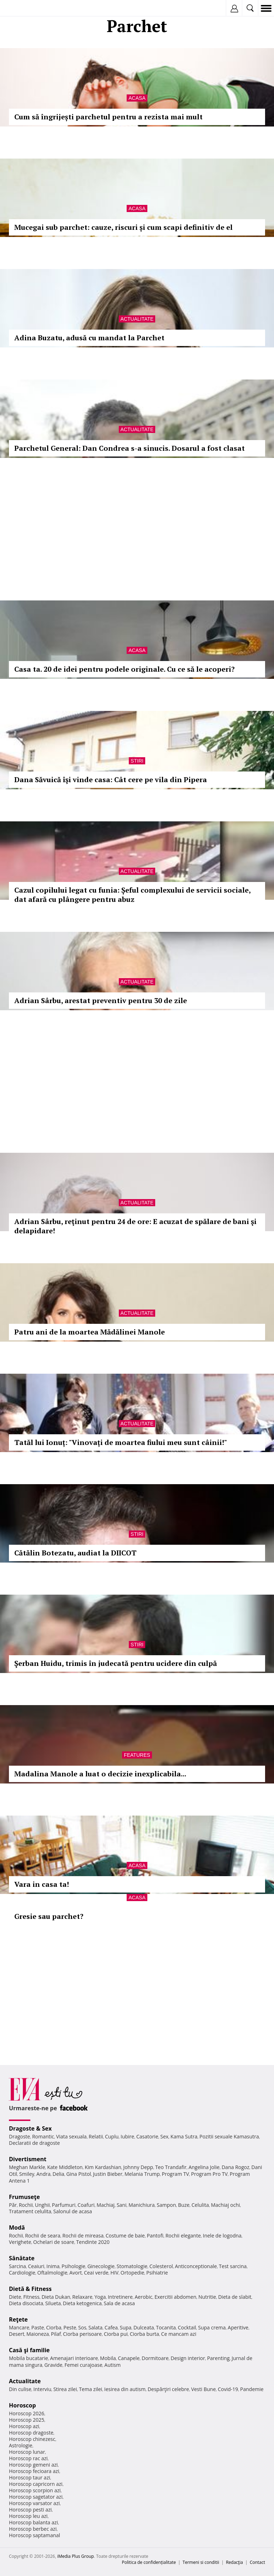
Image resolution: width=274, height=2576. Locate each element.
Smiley (27, 2173)
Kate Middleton (65, 2167)
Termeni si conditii (201, 2562)
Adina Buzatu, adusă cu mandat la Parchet (89, 337)
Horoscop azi (24, 2426)
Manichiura (141, 2204)
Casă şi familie (29, 2350)
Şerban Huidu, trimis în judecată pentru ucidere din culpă (115, 1663)
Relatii (96, 2136)
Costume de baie (125, 2235)
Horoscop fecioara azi (34, 2471)
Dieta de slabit (234, 2296)
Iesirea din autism (125, 2389)
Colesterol (161, 2266)
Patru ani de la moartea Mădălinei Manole (89, 1332)
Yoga (100, 2296)
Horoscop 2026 (26, 2413)
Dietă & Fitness (30, 2289)
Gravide (53, 2364)
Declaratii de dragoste (34, 2142)
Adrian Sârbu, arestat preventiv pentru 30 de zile (100, 1000)
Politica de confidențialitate (149, 2562)
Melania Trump (142, 2173)
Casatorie (147, 2136)
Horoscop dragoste (31, 2432)
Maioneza (37, 2333)
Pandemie (252, 2389)
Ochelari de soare (53, 2242)
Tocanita (166, 2327)
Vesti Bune (203, 2389)
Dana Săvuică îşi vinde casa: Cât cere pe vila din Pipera (110, 779)
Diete (15, 2296)
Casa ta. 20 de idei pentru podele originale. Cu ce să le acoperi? (124, 669)
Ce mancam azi (179, 2333)
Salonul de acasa (72, 2211)
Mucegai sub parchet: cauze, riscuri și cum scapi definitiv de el (123, 227)
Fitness (31, 2296)
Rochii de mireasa (82, 2235)
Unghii (42, 2204)
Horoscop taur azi (29, 2477)
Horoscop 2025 (26, 2419)
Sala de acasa (119, 2303)
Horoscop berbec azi (33, 2528)
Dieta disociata (26, 2303)
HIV (115, 2272)
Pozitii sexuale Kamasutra (229, 2136)
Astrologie (20, 2445)
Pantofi (155, 2235)
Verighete (20, 2242)
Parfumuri (64, 2204)
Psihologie (74, 2266)
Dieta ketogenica (82, 2303)
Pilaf (56, 2333)
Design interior (188, 2358)
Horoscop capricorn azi (35, 2484)
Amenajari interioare (74, 2358)
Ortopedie (132, 2272)
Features (137, 1755)
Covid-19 (228, 2389)
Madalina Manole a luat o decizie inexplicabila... (100, 1774)
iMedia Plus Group (75, 2556)
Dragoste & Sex (30, 2128)
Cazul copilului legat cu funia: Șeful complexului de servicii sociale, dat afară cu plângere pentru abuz (132, 894)
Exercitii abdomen (175, 2296)
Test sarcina (233, 2266)
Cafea (111, 2327)
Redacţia (234, 2562)
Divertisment (27, 2159)
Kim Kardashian (103, 2167)
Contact (257, 2562)
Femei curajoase (83, 2364)
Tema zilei (90, 2389)
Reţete (18, 2319)
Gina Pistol (78, 2173)
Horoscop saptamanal (34, 2535)
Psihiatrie (157, 2272)
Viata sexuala (71, 2136)
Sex (164, 2136)
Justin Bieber (107, 2173)
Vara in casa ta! (41, 1884)
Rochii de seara (42, 2235)
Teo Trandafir (171, 2167)
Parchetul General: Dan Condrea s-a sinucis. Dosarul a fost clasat (129, 448)
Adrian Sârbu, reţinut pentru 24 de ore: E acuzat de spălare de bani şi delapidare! (135, 1226)
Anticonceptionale (196, 2266)
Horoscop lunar (27, 2451)
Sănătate (22, 2258)
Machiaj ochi (225, 2204)
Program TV (175, 2173)
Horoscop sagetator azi (35, 2496)
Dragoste (19, 2136)
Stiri (137, 761)
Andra (43, 2173)
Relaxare (82, 2296)
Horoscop (22, 2405)
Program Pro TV (209, 2173)
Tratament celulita (30, 2211)
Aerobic (143, 2296)
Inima (53, 2266)
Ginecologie (101, 2266)
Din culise (20, 2389)
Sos (82, 2327)
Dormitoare (155, 2358)
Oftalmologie (52, 2272)
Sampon (166, 2204)
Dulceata (143, 2327)
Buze (183, 2204)
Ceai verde (96, 2272)
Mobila (108, 2358)
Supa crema (211, 2327)
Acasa (136, 98)
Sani (122, 2204)
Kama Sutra (184, 2136)
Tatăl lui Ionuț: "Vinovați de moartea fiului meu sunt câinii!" (120, 1442)
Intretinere (120, 2296)
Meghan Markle (27, 2167)
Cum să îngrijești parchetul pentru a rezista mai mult (108, 117)
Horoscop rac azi (28, 2458)
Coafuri (86, 2204)
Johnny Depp (138, 2167)
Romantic (43, 2136)
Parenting (218, 2358)
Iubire (127, 2136)
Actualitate (137, 319)
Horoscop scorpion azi (35, 2490)
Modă (17, 2227)
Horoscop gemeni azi (33, 2464)
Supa (126, 2327)
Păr (13, 2204)
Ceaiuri (36, 2266)
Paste (37, 2327)
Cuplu (111, 2136)
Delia (58, 2173)
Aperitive (238, 2327)
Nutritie (207, 2296)
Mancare (19, 2327)
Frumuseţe (24, 2197)
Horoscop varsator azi (34, 2503)
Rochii (26, 2204)
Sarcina (17, 2266)
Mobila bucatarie (28, 2358)
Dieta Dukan (55, 2296)
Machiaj (106, 2204)
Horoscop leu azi (28, 2516)
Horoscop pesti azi (30, 2509)
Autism (113, 2364)
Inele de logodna (222, 2235)
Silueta (53, 2303)
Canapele (128, 2358)
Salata (95, 2327)
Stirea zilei (65, 2389)
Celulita (200, 2204)
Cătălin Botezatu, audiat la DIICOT (75, 1553)
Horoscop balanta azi (33, 2522)
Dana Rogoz (235, 2167)
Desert (16, 2333)
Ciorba (53, 2327)
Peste (70, 2327)
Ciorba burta (144, 2333)
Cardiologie (22, 2272)
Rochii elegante (183, 2235)
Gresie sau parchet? (48, 1916)
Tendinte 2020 (93, 2242)
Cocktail (187, 2327)
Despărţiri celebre (168, 2389)
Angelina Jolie (203, 2167)
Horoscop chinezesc (32, 2439)
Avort (75, 2272)
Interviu (42, 2389)
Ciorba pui (116, 2333)
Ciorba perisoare (82, 2333)
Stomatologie (132, 2266)
